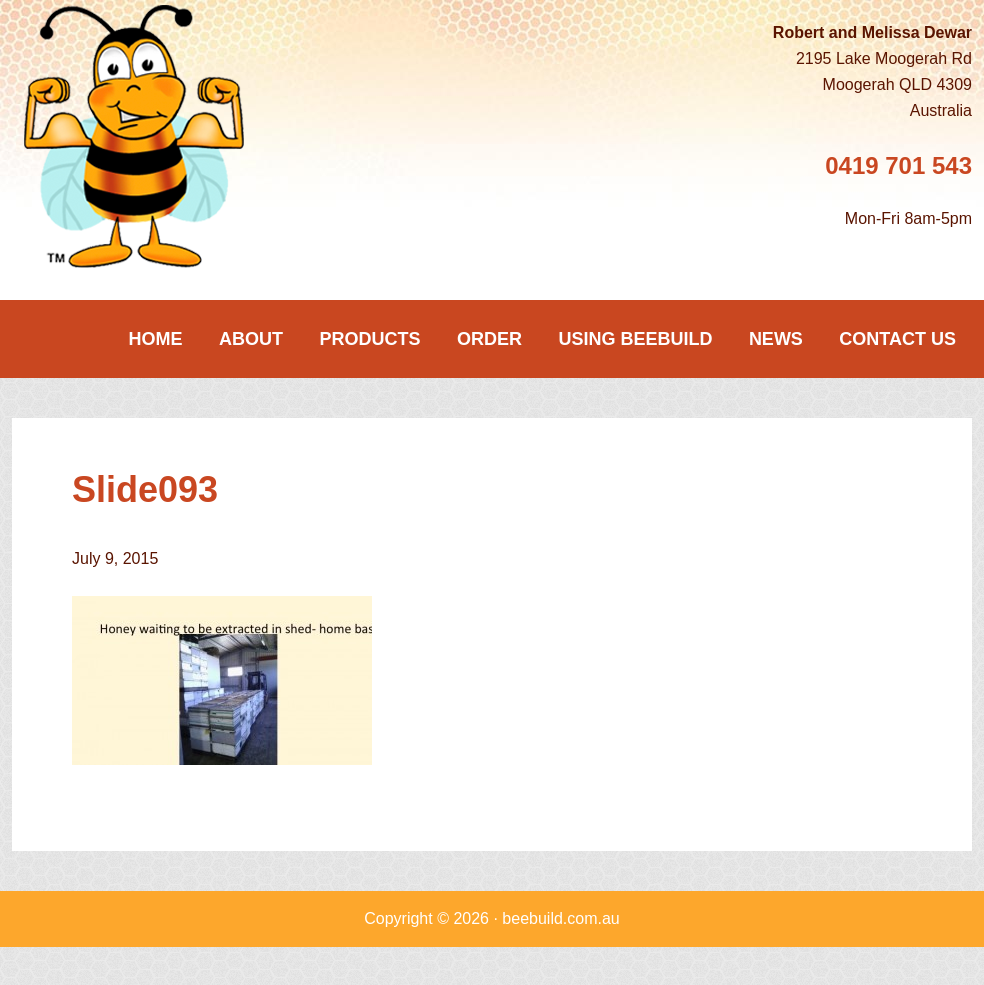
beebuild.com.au (560, 918)
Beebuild (162, 136)
